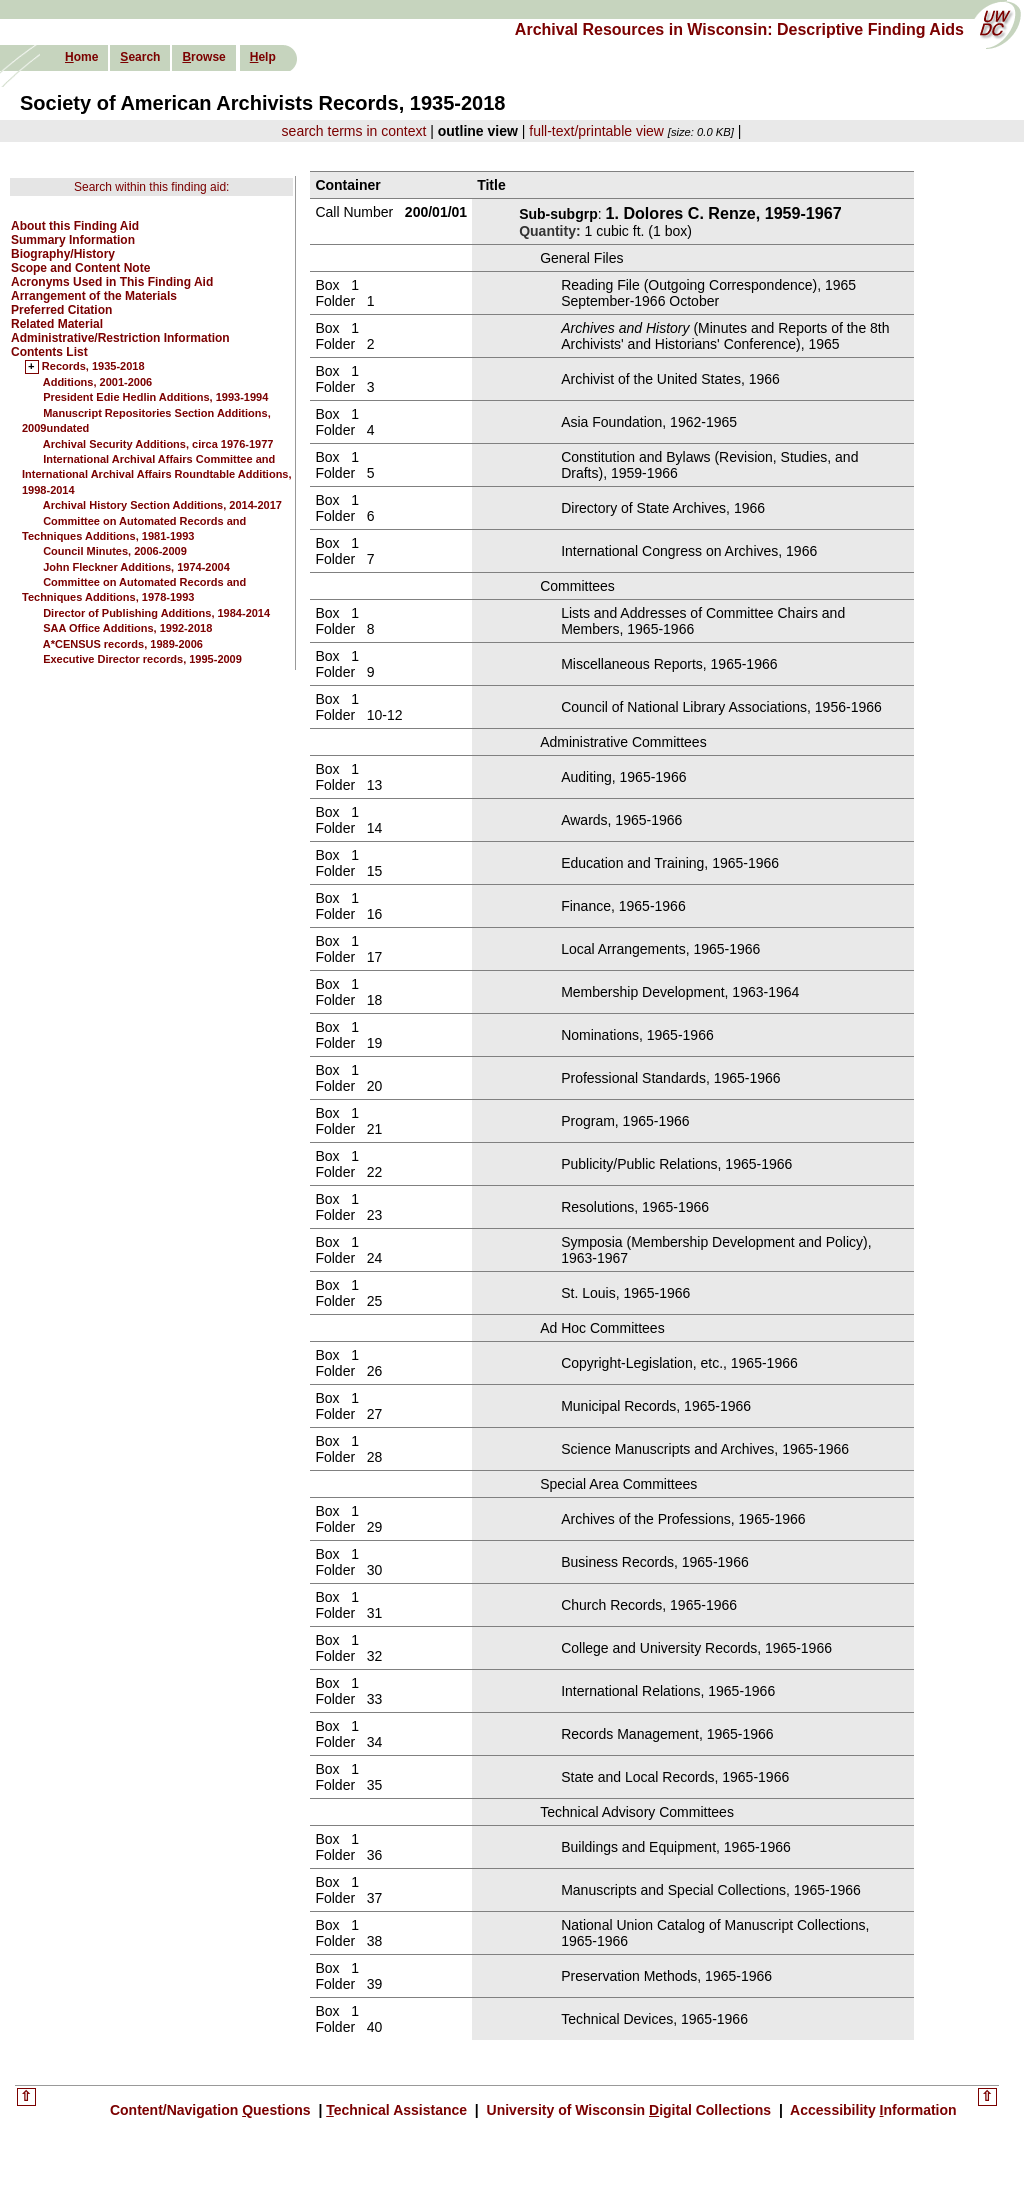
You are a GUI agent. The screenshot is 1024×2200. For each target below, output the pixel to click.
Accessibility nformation (872, 2110)
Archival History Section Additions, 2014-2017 (162, 505)
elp (263, 57)
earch (140, 57)
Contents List (49, 352)
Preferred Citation (61, 310)
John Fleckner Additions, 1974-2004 (136, 567)
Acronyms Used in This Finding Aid (112, 282)
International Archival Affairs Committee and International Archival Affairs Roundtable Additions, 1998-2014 (157, 474)
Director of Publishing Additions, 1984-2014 (156, 613)
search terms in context (354, 131)
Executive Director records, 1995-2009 (142, 659)
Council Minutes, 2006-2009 (115, 551)
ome (81, 57)
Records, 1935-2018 (93, 367)
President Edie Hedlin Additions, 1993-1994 (155, 397)
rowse (203, 57)
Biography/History (63, 254)
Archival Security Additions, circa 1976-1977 (158, 444)
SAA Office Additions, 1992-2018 (127, 628)
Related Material (57, 324)
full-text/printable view (596, 131)
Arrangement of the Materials (94, 296)
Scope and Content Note (80, 268)
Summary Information (73, 240)
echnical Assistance (398, 2110)
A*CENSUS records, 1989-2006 (123, 644)
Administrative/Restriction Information (120, 338)
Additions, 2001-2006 (97, 382)
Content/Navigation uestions (212, 2110)
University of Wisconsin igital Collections (629, 2110)
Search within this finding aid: (151, 187)
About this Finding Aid (75, 226)
